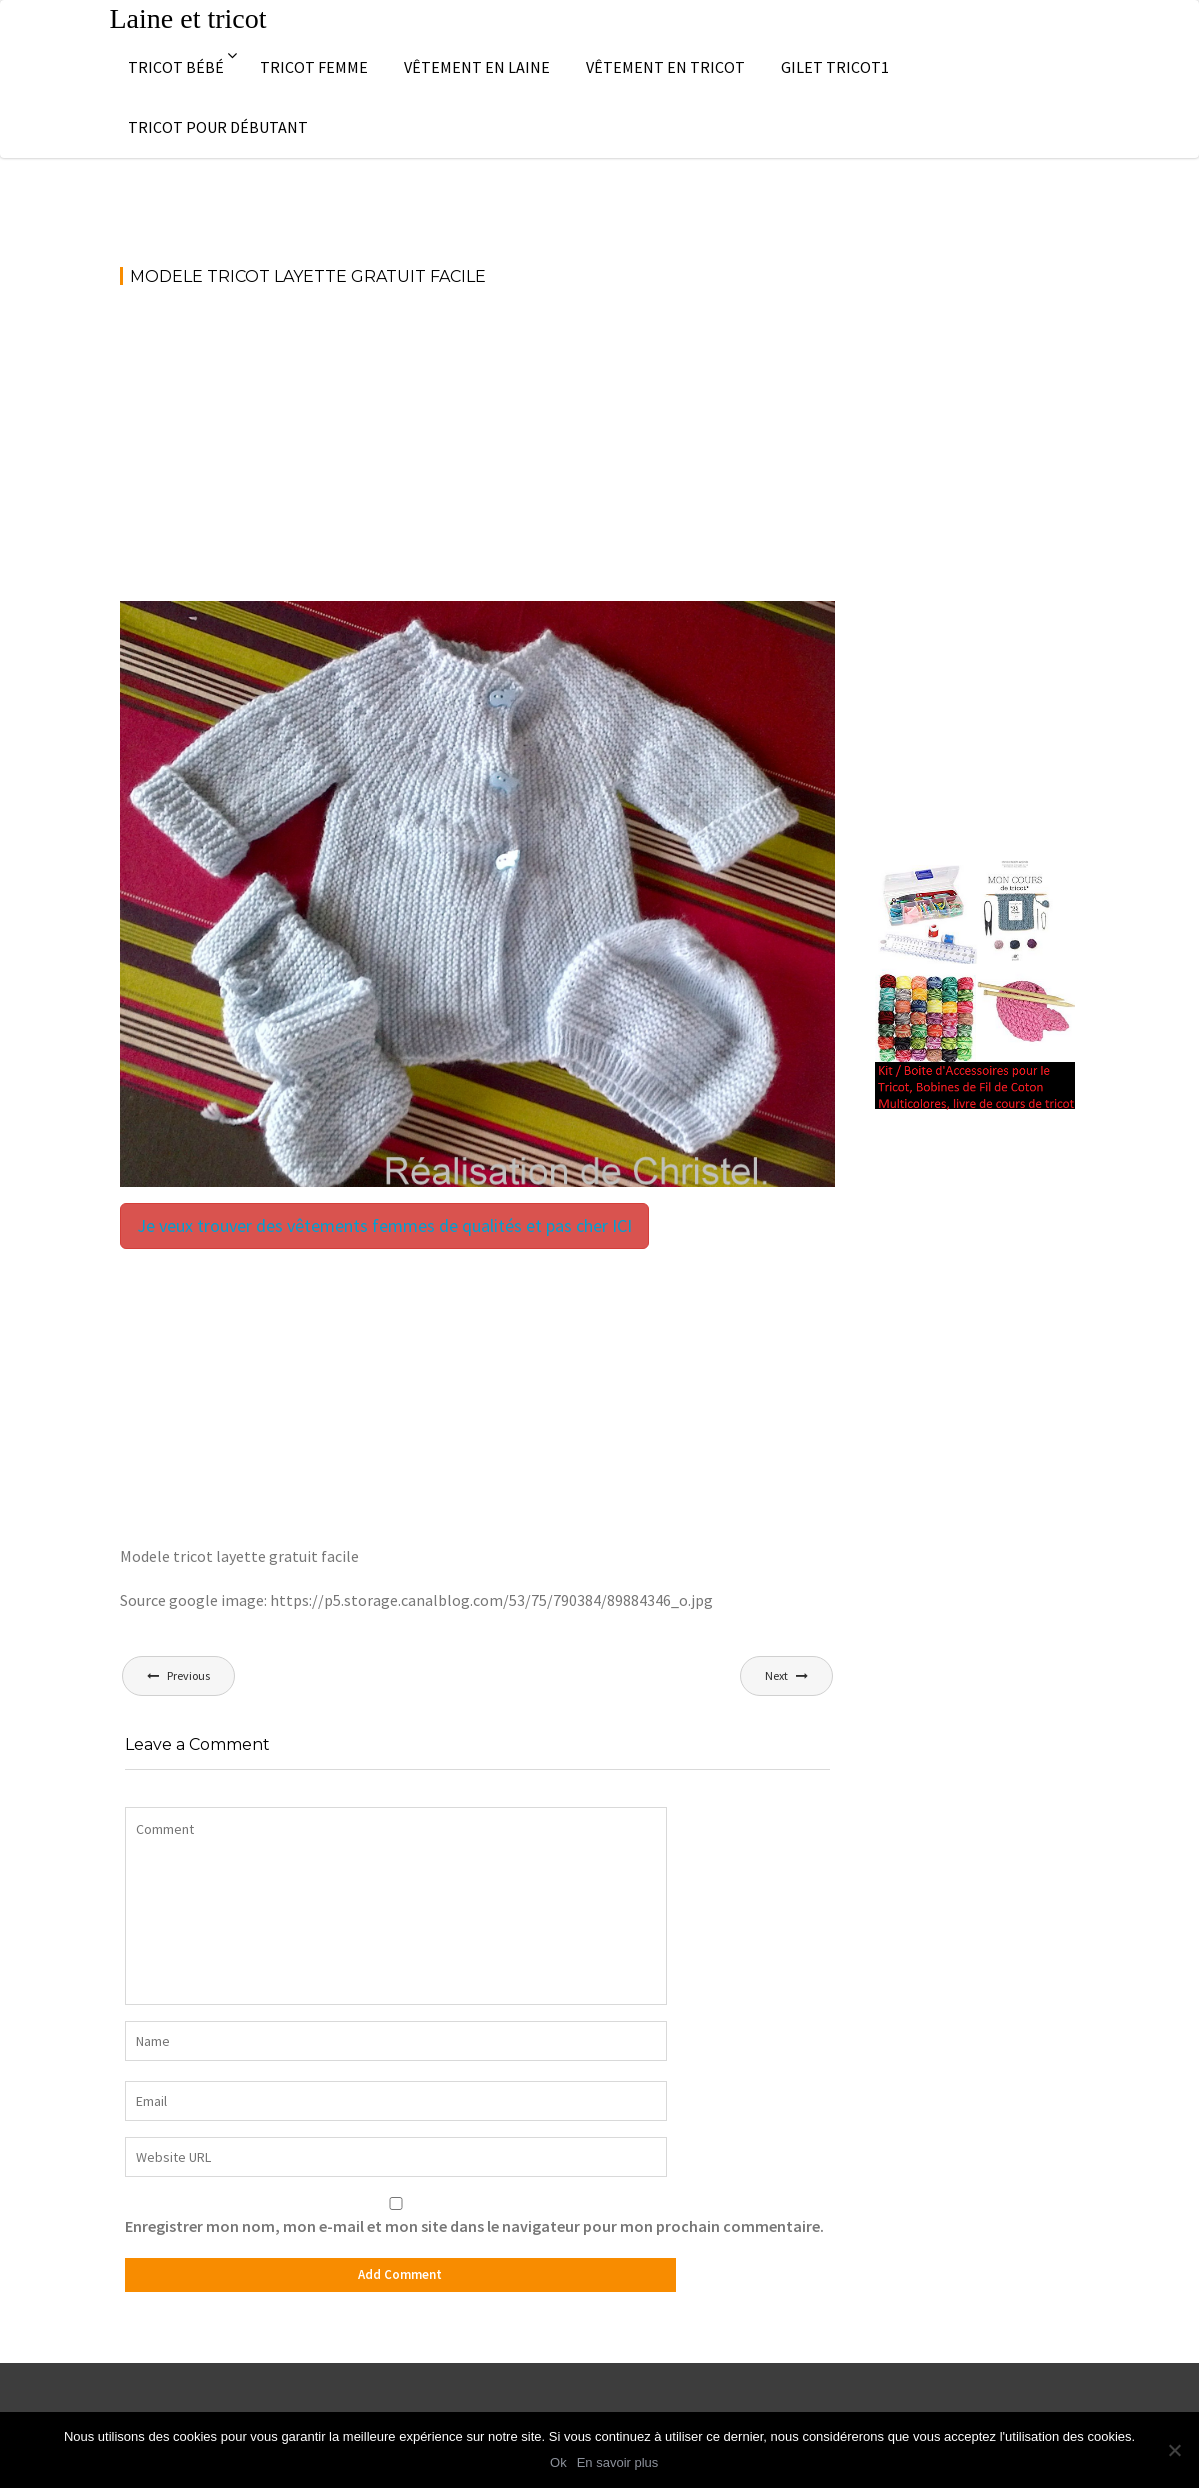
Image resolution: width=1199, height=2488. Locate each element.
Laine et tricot (188, 18)
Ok (558, 2462)
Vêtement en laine (477, 67)
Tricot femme (314, 67)
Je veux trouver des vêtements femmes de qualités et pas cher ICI (384, 1225)
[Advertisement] (477, 453)
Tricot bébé (176, 67)
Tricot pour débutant (218, 127)
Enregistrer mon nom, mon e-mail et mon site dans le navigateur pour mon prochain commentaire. (474, 2226)
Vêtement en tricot (665, 67)
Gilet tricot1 (835, 67)
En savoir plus (618, 2462)
